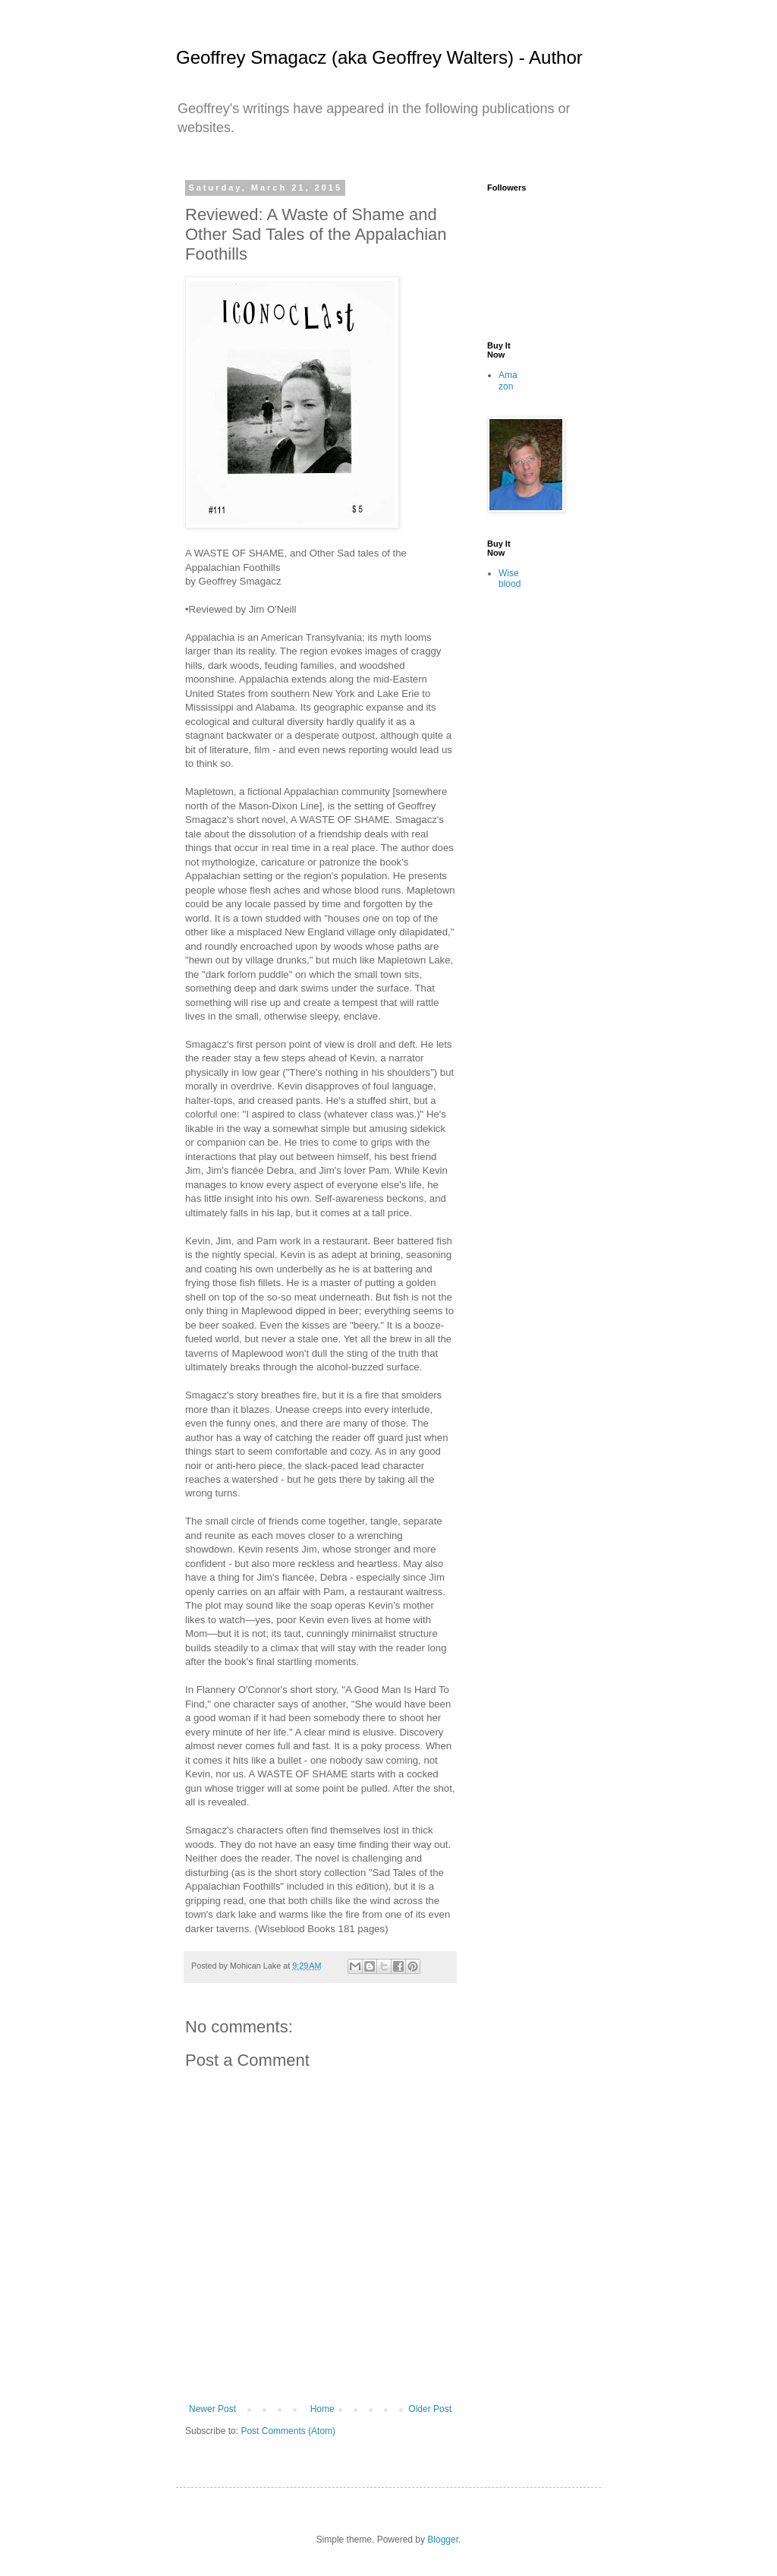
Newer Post (212, 2409)
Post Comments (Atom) (288, 2431)
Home (322, 2409)
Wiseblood (510, 578)
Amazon (508, 380)
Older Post (429, 2409)
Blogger (442, 2539)
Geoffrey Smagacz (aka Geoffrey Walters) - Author (379, 57)
